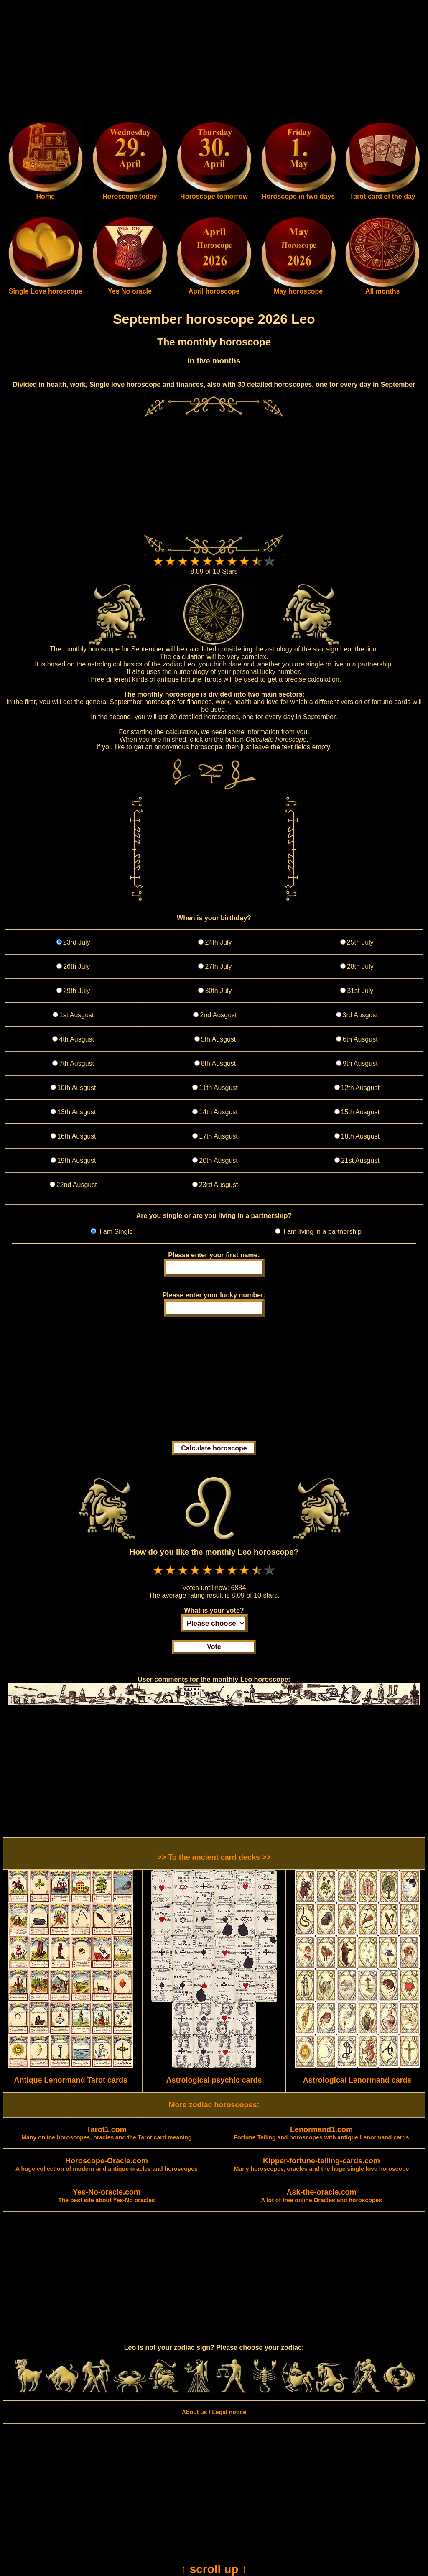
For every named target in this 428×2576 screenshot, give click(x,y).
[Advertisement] (214, 61)
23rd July (76, 942)
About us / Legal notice (214, 2412)
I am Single (114, 1231)
